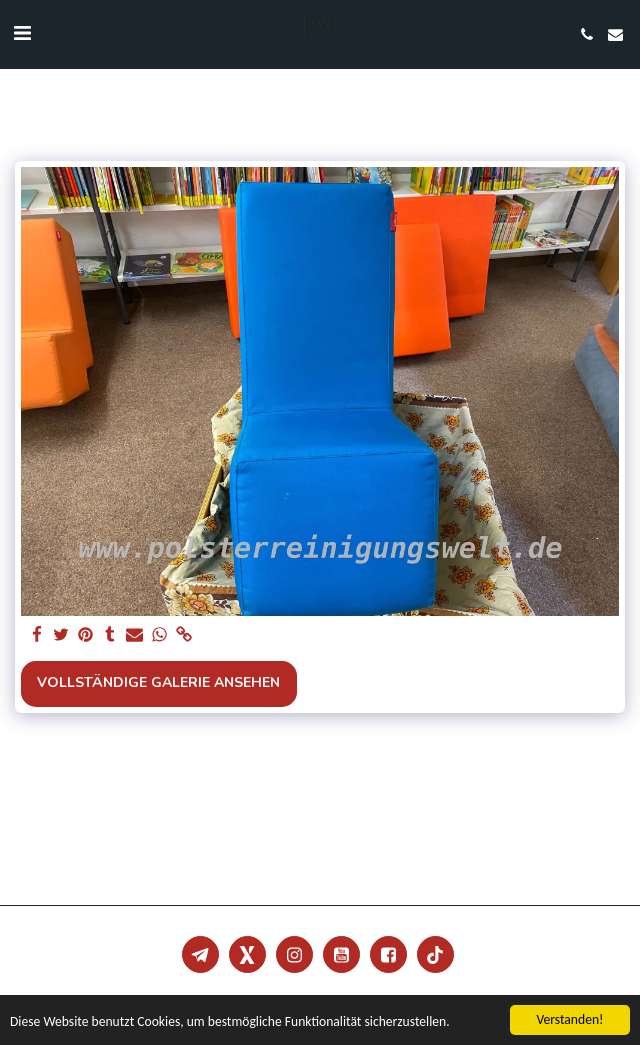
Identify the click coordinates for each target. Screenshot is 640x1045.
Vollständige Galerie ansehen (158, 682)
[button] (22, 33)
